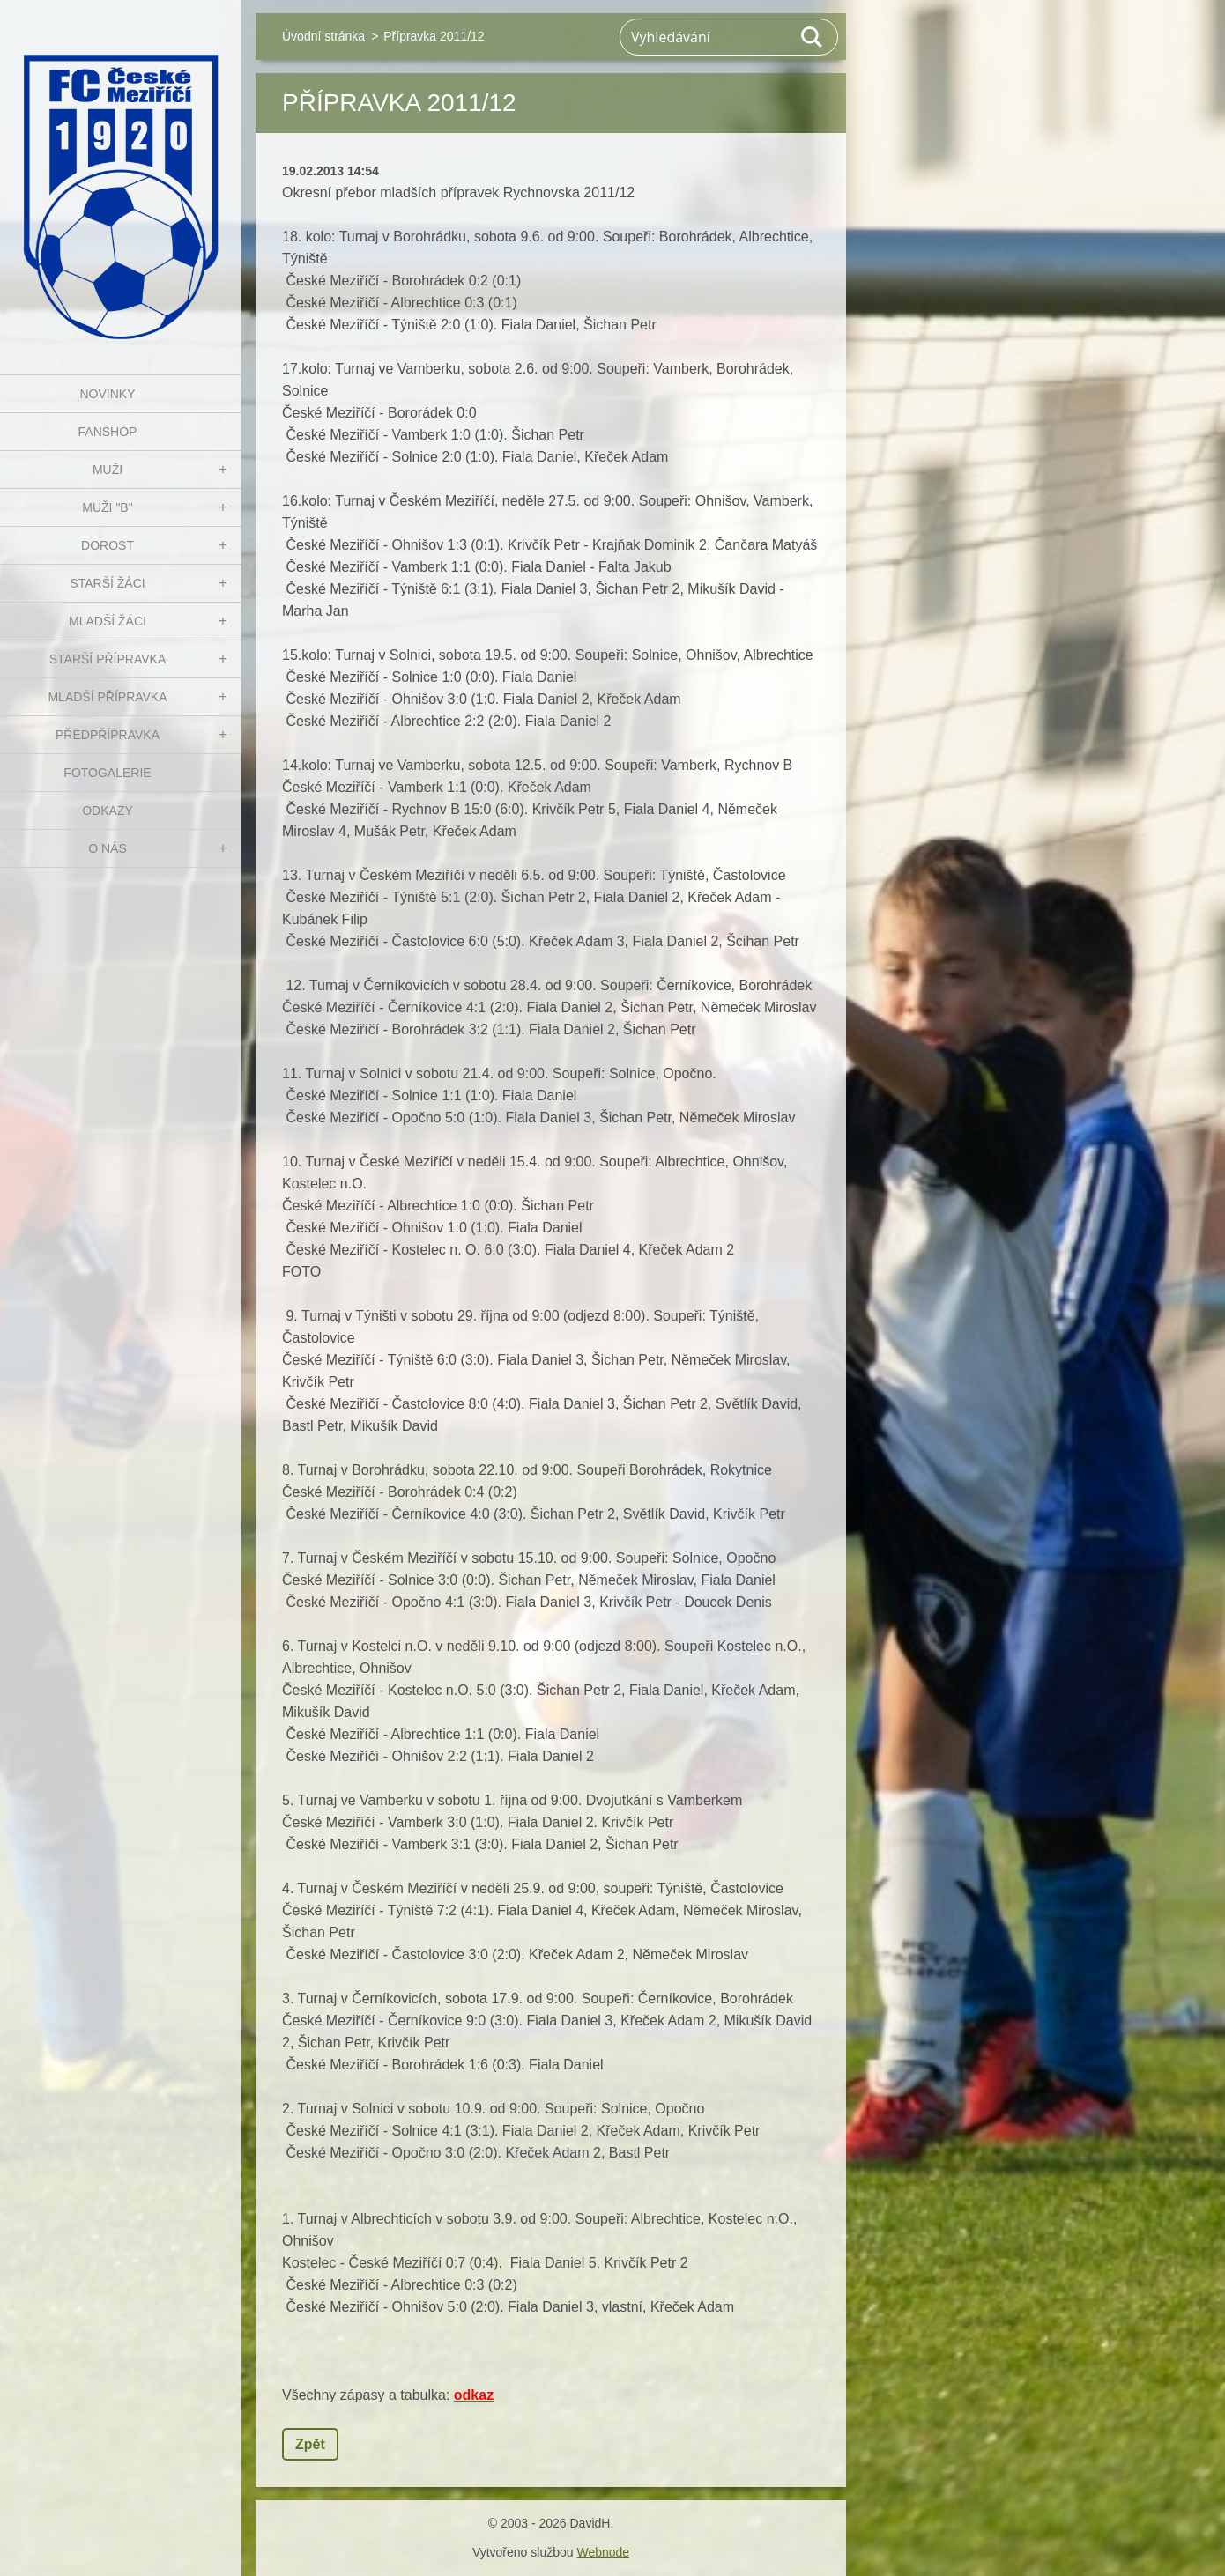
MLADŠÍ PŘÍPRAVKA (107, 697)
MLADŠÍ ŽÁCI (107, 621)
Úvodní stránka (323, 36)
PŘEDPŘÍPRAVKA (108, 735)
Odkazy (107, 810)
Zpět (310, 2444)
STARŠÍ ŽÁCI (107, 583)
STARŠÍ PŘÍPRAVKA (108, 659)
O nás (107, 848)
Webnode (602, 2552)
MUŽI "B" (107, 507)
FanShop (107, 432)
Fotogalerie (107, 773)
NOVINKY (107, 394)
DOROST (107, 545)
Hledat (812, 37)
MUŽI (107, 470)
